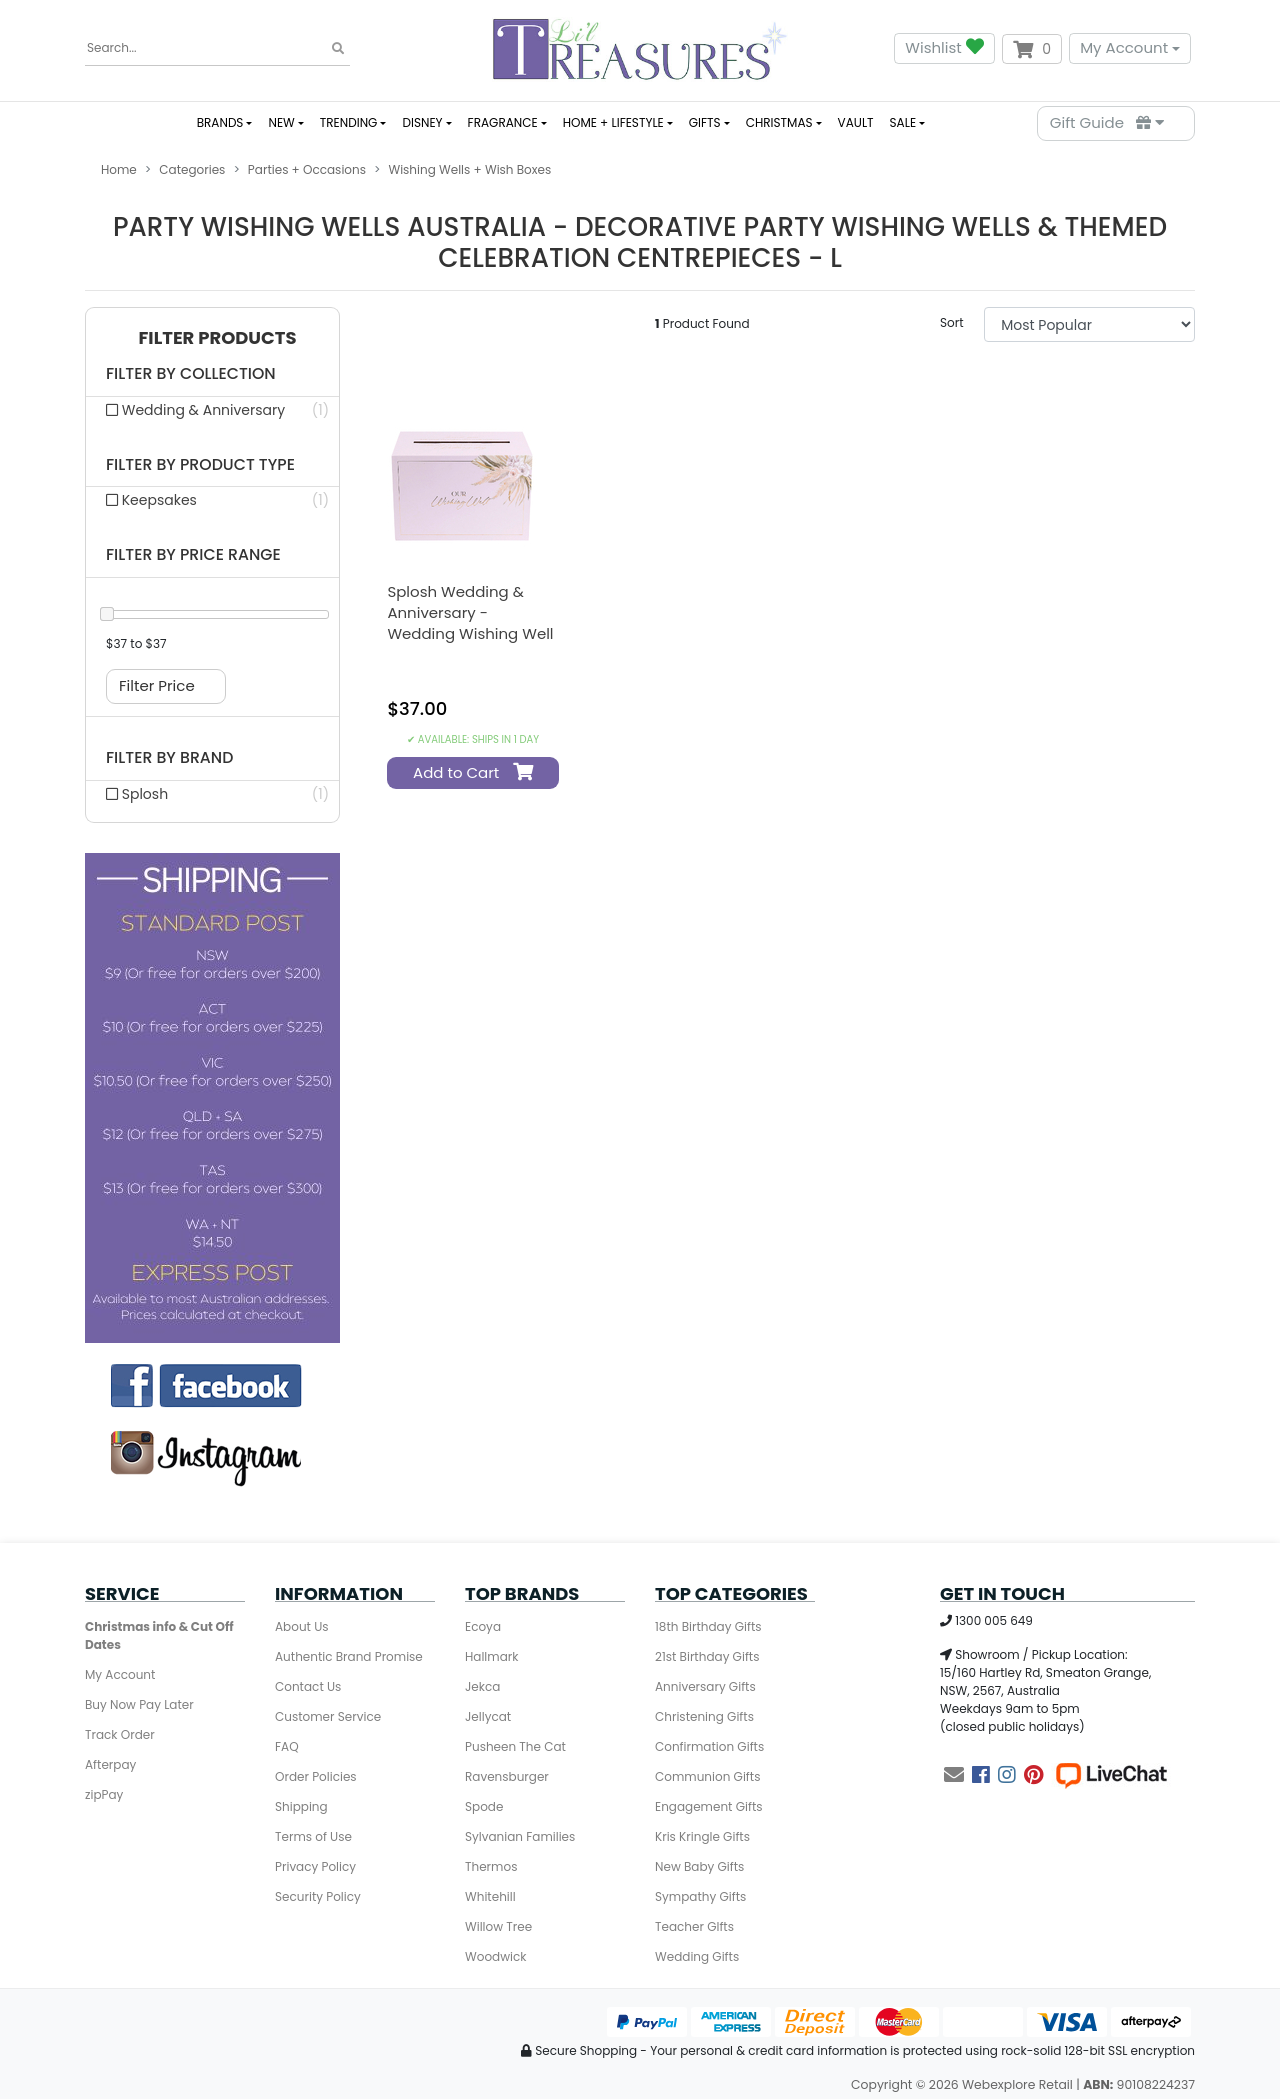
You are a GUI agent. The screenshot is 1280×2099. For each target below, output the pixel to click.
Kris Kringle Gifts (702, 1836)
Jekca (482, 1686)
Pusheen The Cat (515, 1746)
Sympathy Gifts (700, 1896)
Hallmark (491, 1656)
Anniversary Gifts (705, 1686)
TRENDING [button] (349, 122)
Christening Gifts (704, 1716)
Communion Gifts (707, 1776)
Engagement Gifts (709, 1806)
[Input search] (217, 48)
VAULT (856, 122)
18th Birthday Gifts (708, 1626)
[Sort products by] (1089, 324)
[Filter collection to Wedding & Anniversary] (212, 410)
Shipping (301, 1806)
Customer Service (328, 1716)
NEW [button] (281, 122)
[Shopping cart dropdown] (1032, 49)
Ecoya (483, 1626)
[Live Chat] (1111, 1775)
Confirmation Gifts (709, 1746)
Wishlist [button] (944, 48)
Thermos (491, 1866)
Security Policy (318, 1896)
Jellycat (488, 1716)
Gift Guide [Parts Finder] (1107, 122)
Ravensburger (507, 1776)
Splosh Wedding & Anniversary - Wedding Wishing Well (470, 612)
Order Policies (316, 1776)
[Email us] (954, 1775)
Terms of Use (313, 1836)
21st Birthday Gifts (707, 1656)
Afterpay (110, 1764)
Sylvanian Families (520, 1836)
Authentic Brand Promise (349, 1656)
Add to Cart (470, 772)
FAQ (287, 1746)
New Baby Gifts (699, 1866)
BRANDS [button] (220, 122)
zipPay (104, 1794)
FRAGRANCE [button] (503, 122)
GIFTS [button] (705, 122)
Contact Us (308, 1686)
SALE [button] (903, 122)
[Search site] (338, 49)
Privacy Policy (315, 1866)
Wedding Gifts (697, 1956)
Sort (952, 322)
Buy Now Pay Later (139, 1704)
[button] (212, 338)
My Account (1124, 47)
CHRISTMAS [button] (779, 122)
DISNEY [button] (422, 122)
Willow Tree (498, 1926)
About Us (302, 1626)
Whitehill (490, 1896)
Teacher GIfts (694, 1926)
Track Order (120, 1734)
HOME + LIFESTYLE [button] (613, 122)
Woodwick (495, 1956)
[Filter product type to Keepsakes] (212, 500)
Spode (484, 1806)
